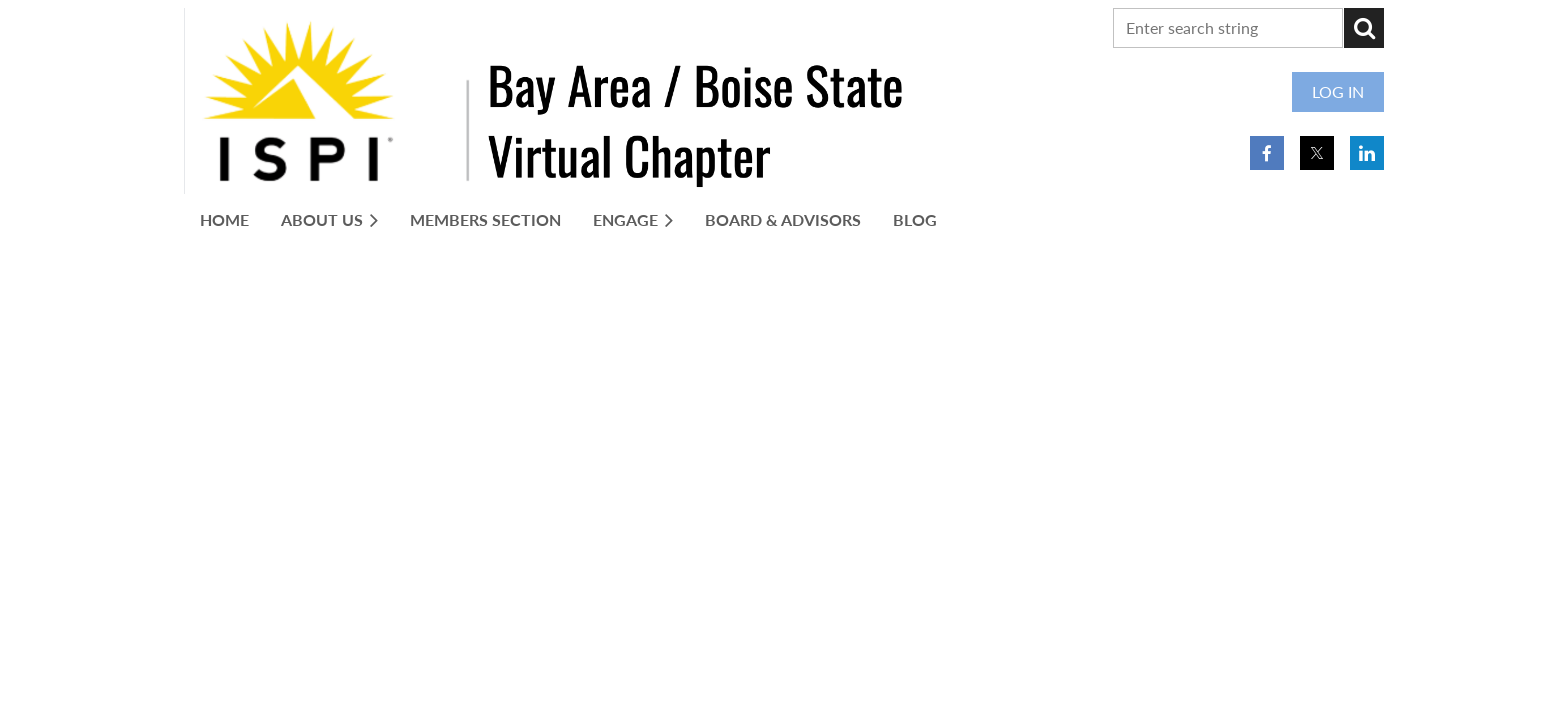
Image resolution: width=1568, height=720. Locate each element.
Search (1364, 28)
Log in (1338, 91)
